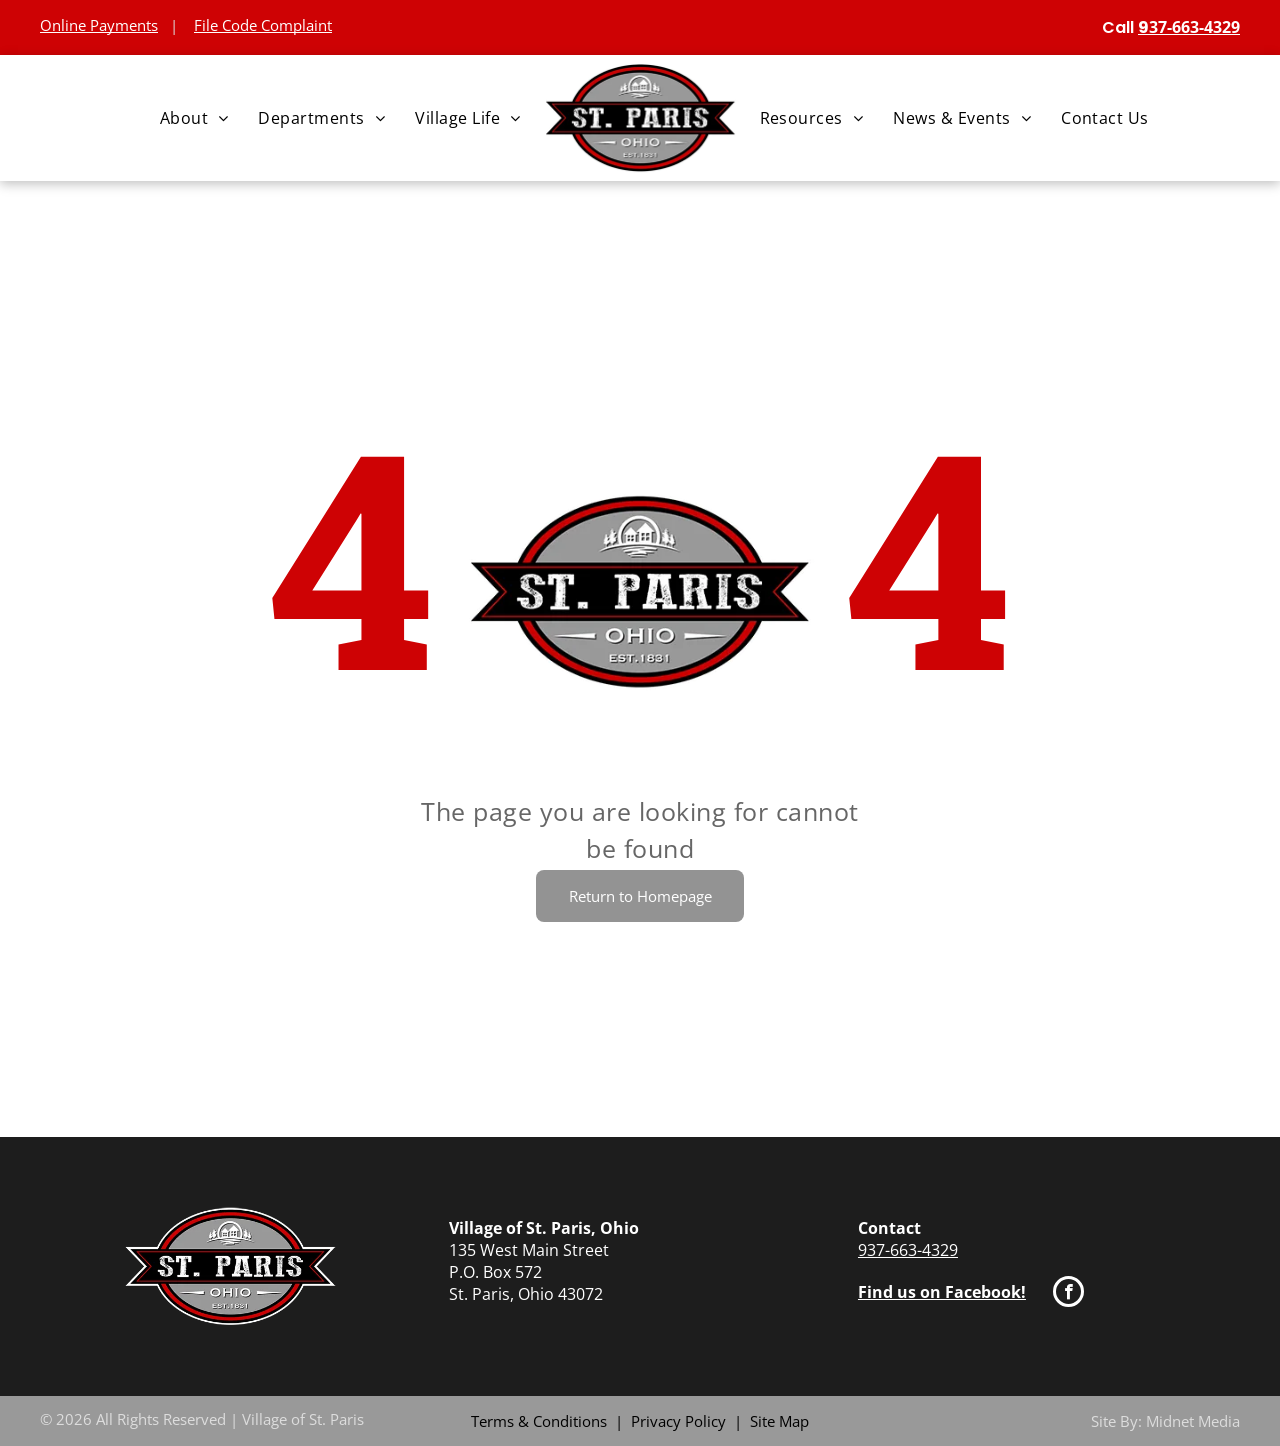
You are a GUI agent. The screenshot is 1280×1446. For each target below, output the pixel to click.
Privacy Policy (678, 1421)
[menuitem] (194, 118)
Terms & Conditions (539, 1421)
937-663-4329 (908, 1250)
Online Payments (99, 25)
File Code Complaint (263, 25)
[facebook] (1068, 1294)
